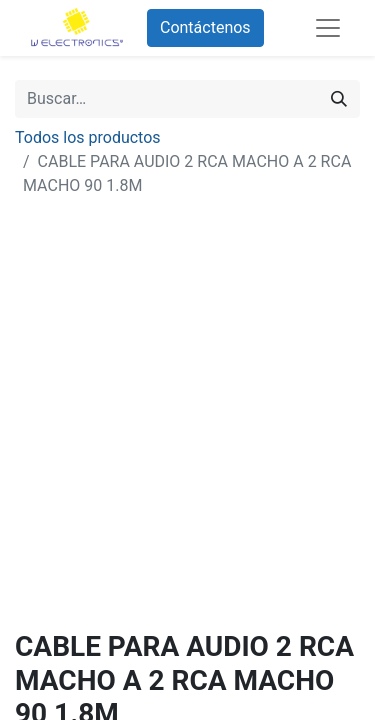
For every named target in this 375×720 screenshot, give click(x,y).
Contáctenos (205, 27)
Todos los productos (88, 137)
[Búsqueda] (339, 99)
